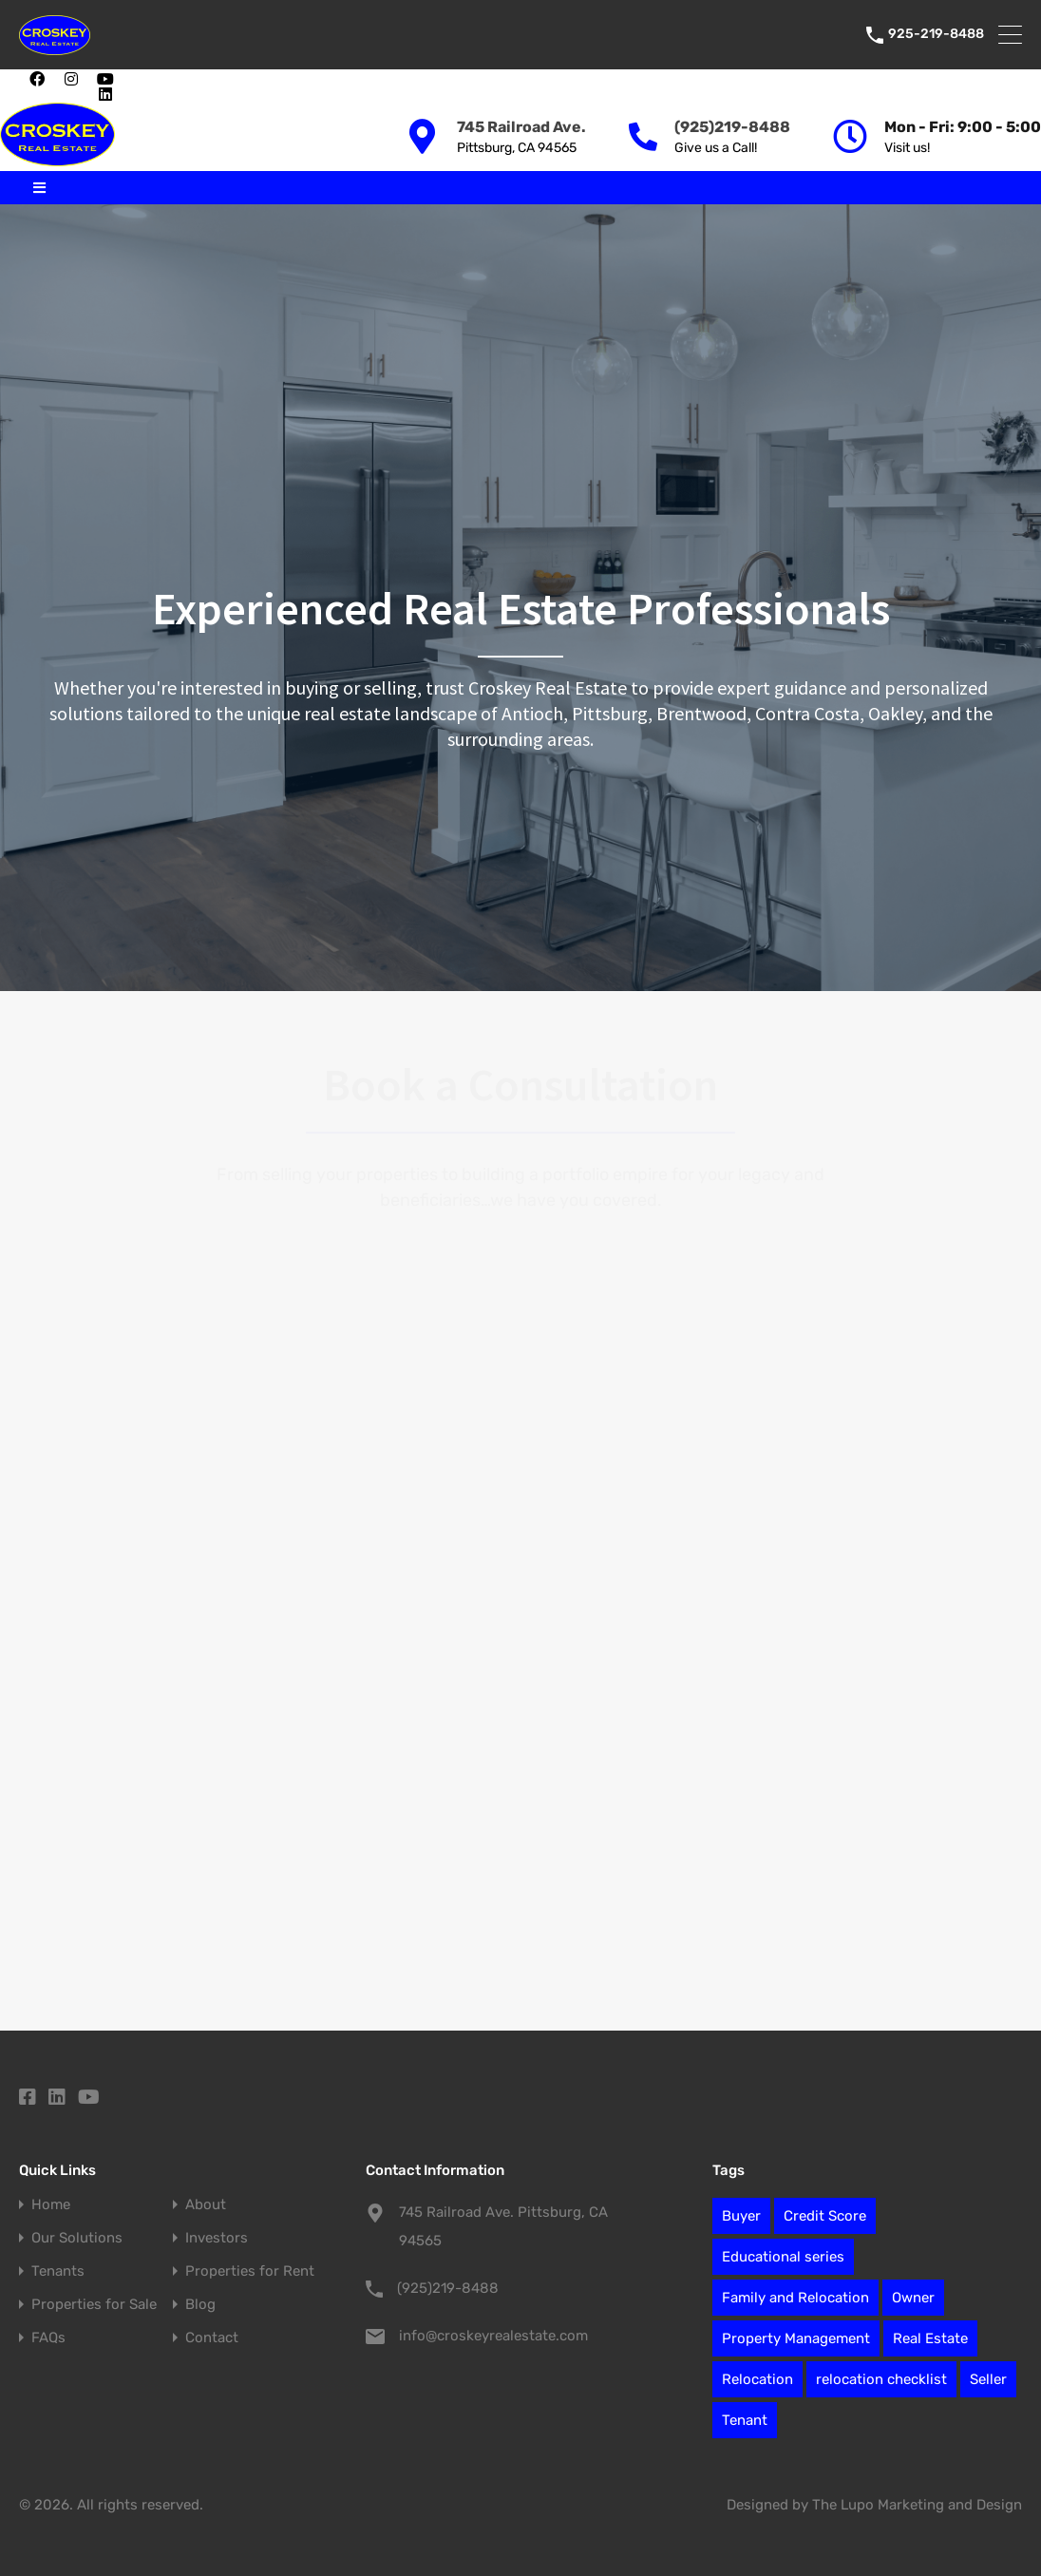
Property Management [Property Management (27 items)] (796, 2338)
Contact (211, 2338)
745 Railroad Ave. (521, 127)
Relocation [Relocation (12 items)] (757, 2379)
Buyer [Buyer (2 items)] (741, 2215)
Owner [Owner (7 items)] (913, 2297)
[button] (133, 86)
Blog (200, 2305)
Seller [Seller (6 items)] (988, 2379)
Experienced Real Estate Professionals (521, 608)
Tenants (58, 2271)
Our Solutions (77, 2238)
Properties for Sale (94, 2305)
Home (50, 2205)
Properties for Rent (249, 2271)
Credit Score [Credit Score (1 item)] (825, 2215)
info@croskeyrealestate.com (493, 2335)
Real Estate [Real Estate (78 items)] (930, 2338)
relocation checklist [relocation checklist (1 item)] (881, 2379)
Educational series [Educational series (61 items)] (783, 2256)
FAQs (48, 2338)
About (205, 2205)
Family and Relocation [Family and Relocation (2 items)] (795, 2297)
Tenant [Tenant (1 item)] (744, 2420)
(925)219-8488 (732, 127)
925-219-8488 (936, 34)
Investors (216, 2238)
